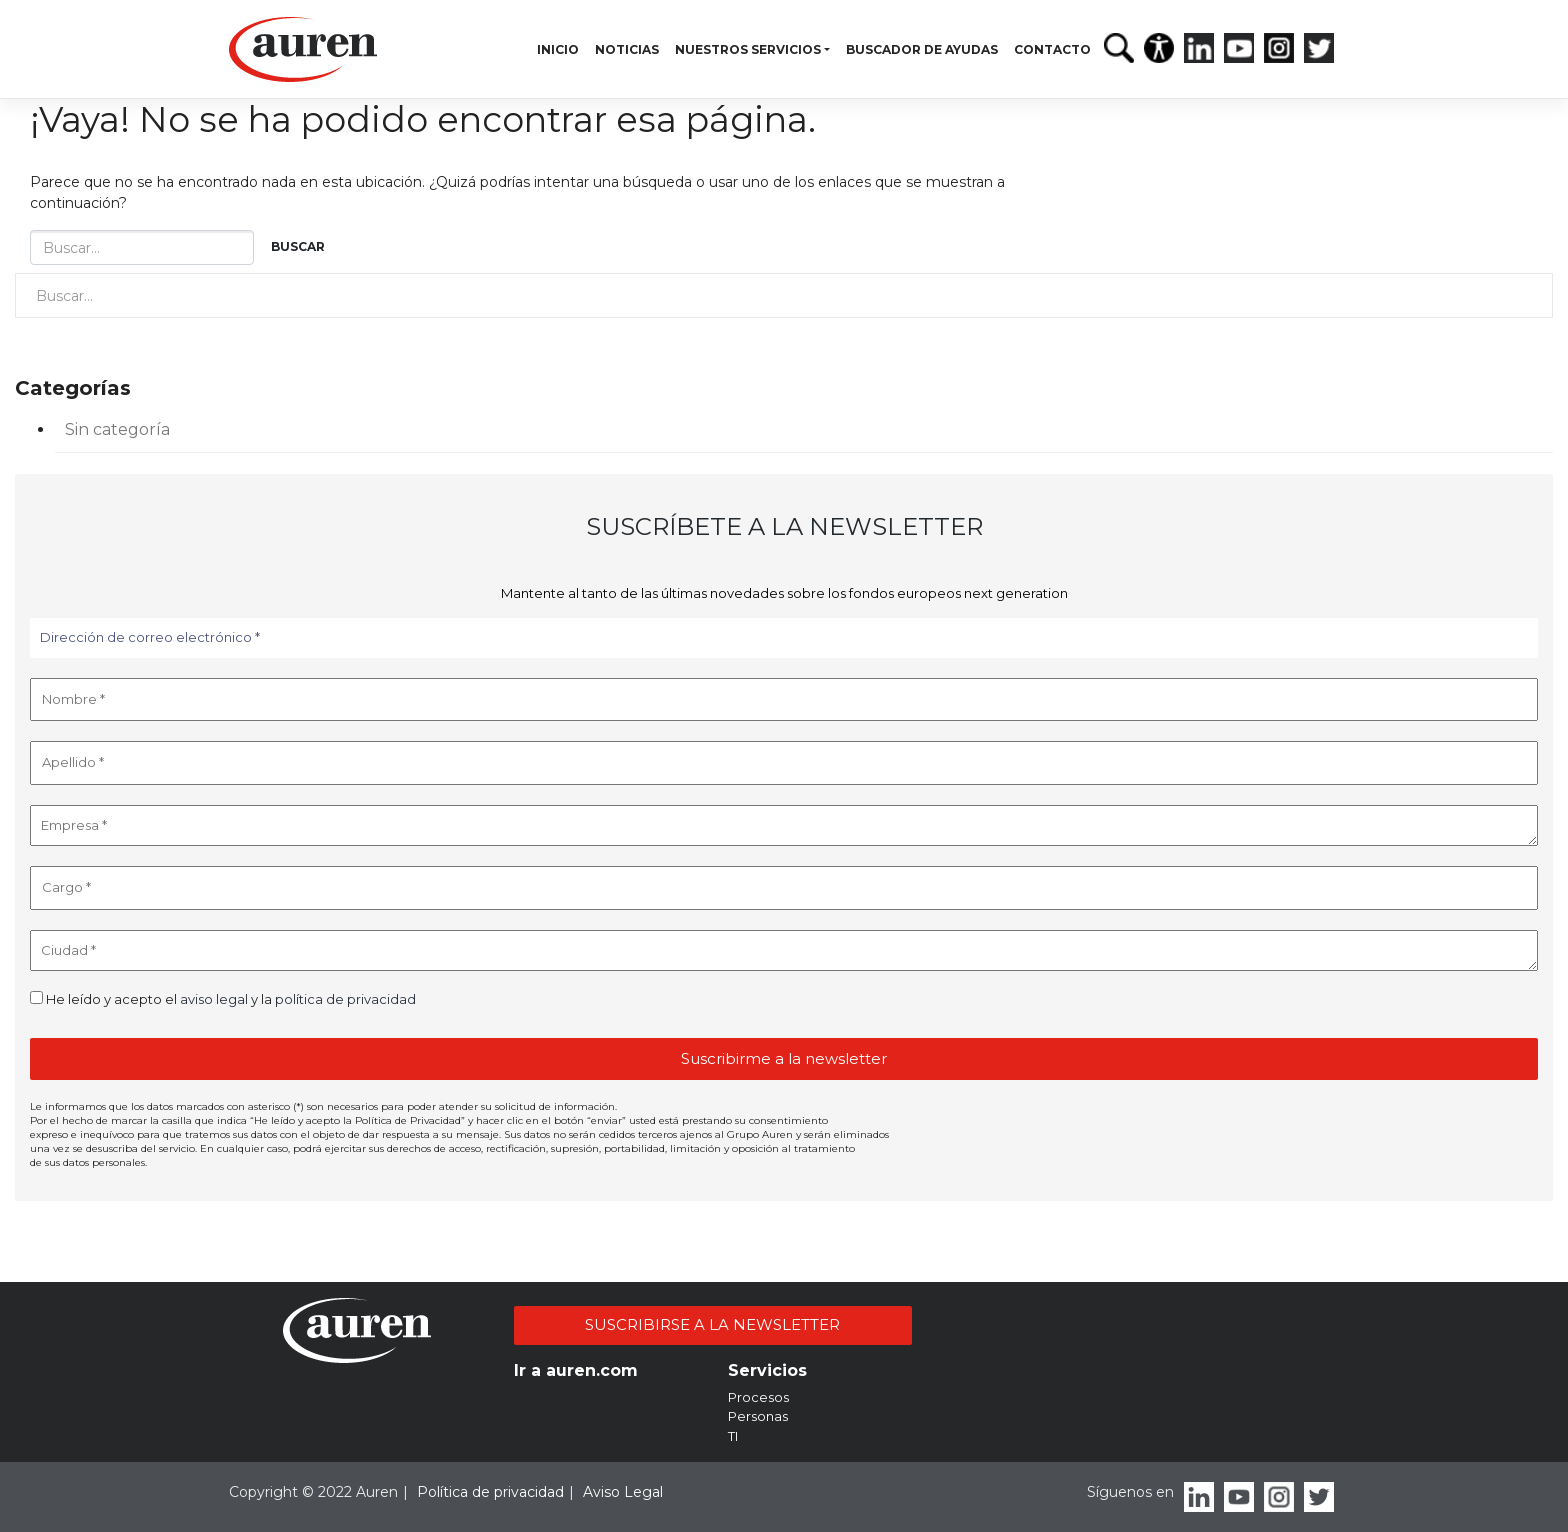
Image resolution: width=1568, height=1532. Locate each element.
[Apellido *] (784, 763)
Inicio (558, 49)
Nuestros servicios (748, 49)
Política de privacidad (490, 1492)
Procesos (758, 1397)
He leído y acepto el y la (223, 999)
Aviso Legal (623, 1492)
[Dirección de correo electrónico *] (784, 638)
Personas (758, 1416)
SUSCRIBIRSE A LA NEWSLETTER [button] (712, 1324)
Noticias (627, 49)
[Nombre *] (784, 700)
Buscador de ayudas (922, 49)
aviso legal (214, 999)
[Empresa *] (784, 826)
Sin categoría (117, 429)
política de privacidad (345, 999)
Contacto (1052, 49)
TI (733, 1436)
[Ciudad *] (784, 951)
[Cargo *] (784, 888)
